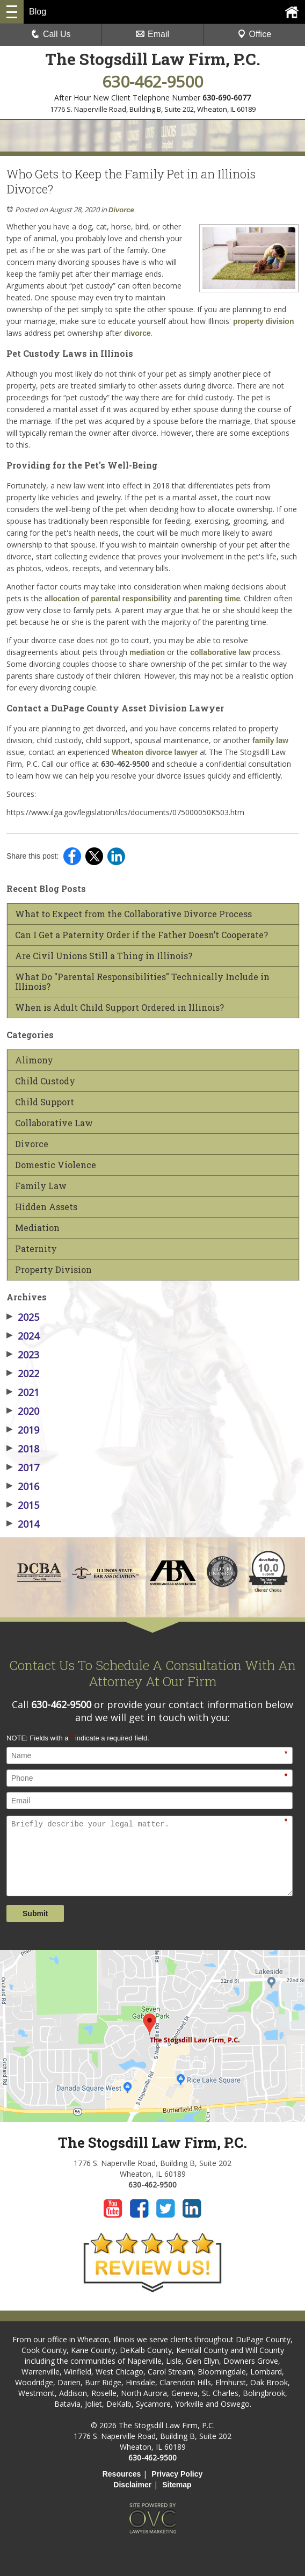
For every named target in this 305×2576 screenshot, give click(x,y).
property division (262, 321)
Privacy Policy (176, 2474)
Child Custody (45, 1081)
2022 (22, 1373)
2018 (22, 1448)
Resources (122, 2474)
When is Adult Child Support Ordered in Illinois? (119, 1007)
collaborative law (220, 652)
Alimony (34, 1060)
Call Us (51, 34)
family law (270, 740)
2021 (22, 1392)
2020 (22, 1411)
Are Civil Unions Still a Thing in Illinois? (103, 956)
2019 (22, 1429)
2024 (22, 1335)
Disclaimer (132, 2484)
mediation (147, 652)
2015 (22, 1505)
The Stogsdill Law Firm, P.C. (152, 58)
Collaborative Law (54, 1123)
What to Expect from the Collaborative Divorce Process (133, 914)
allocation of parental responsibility (108, 598)
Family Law (41, 1186)
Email (152, 34)
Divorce (121, 210)
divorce (137, 333)
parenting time (214, 598)
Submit (35, 1913)
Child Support (44, 1102)
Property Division (53, 1270)
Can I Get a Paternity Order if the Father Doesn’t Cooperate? (141, 935)
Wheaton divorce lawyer (154, 752)
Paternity (36, 1249)
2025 (22, 1317)
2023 (22, 1354)
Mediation (37, 1228)
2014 (22, 1524)
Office (254, 34)
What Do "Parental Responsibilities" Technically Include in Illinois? (142, 981)
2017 (22, 1467)
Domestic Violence (55, 1165)
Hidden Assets (46, 1207)
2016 (22, 1486)
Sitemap (176, 2484)
